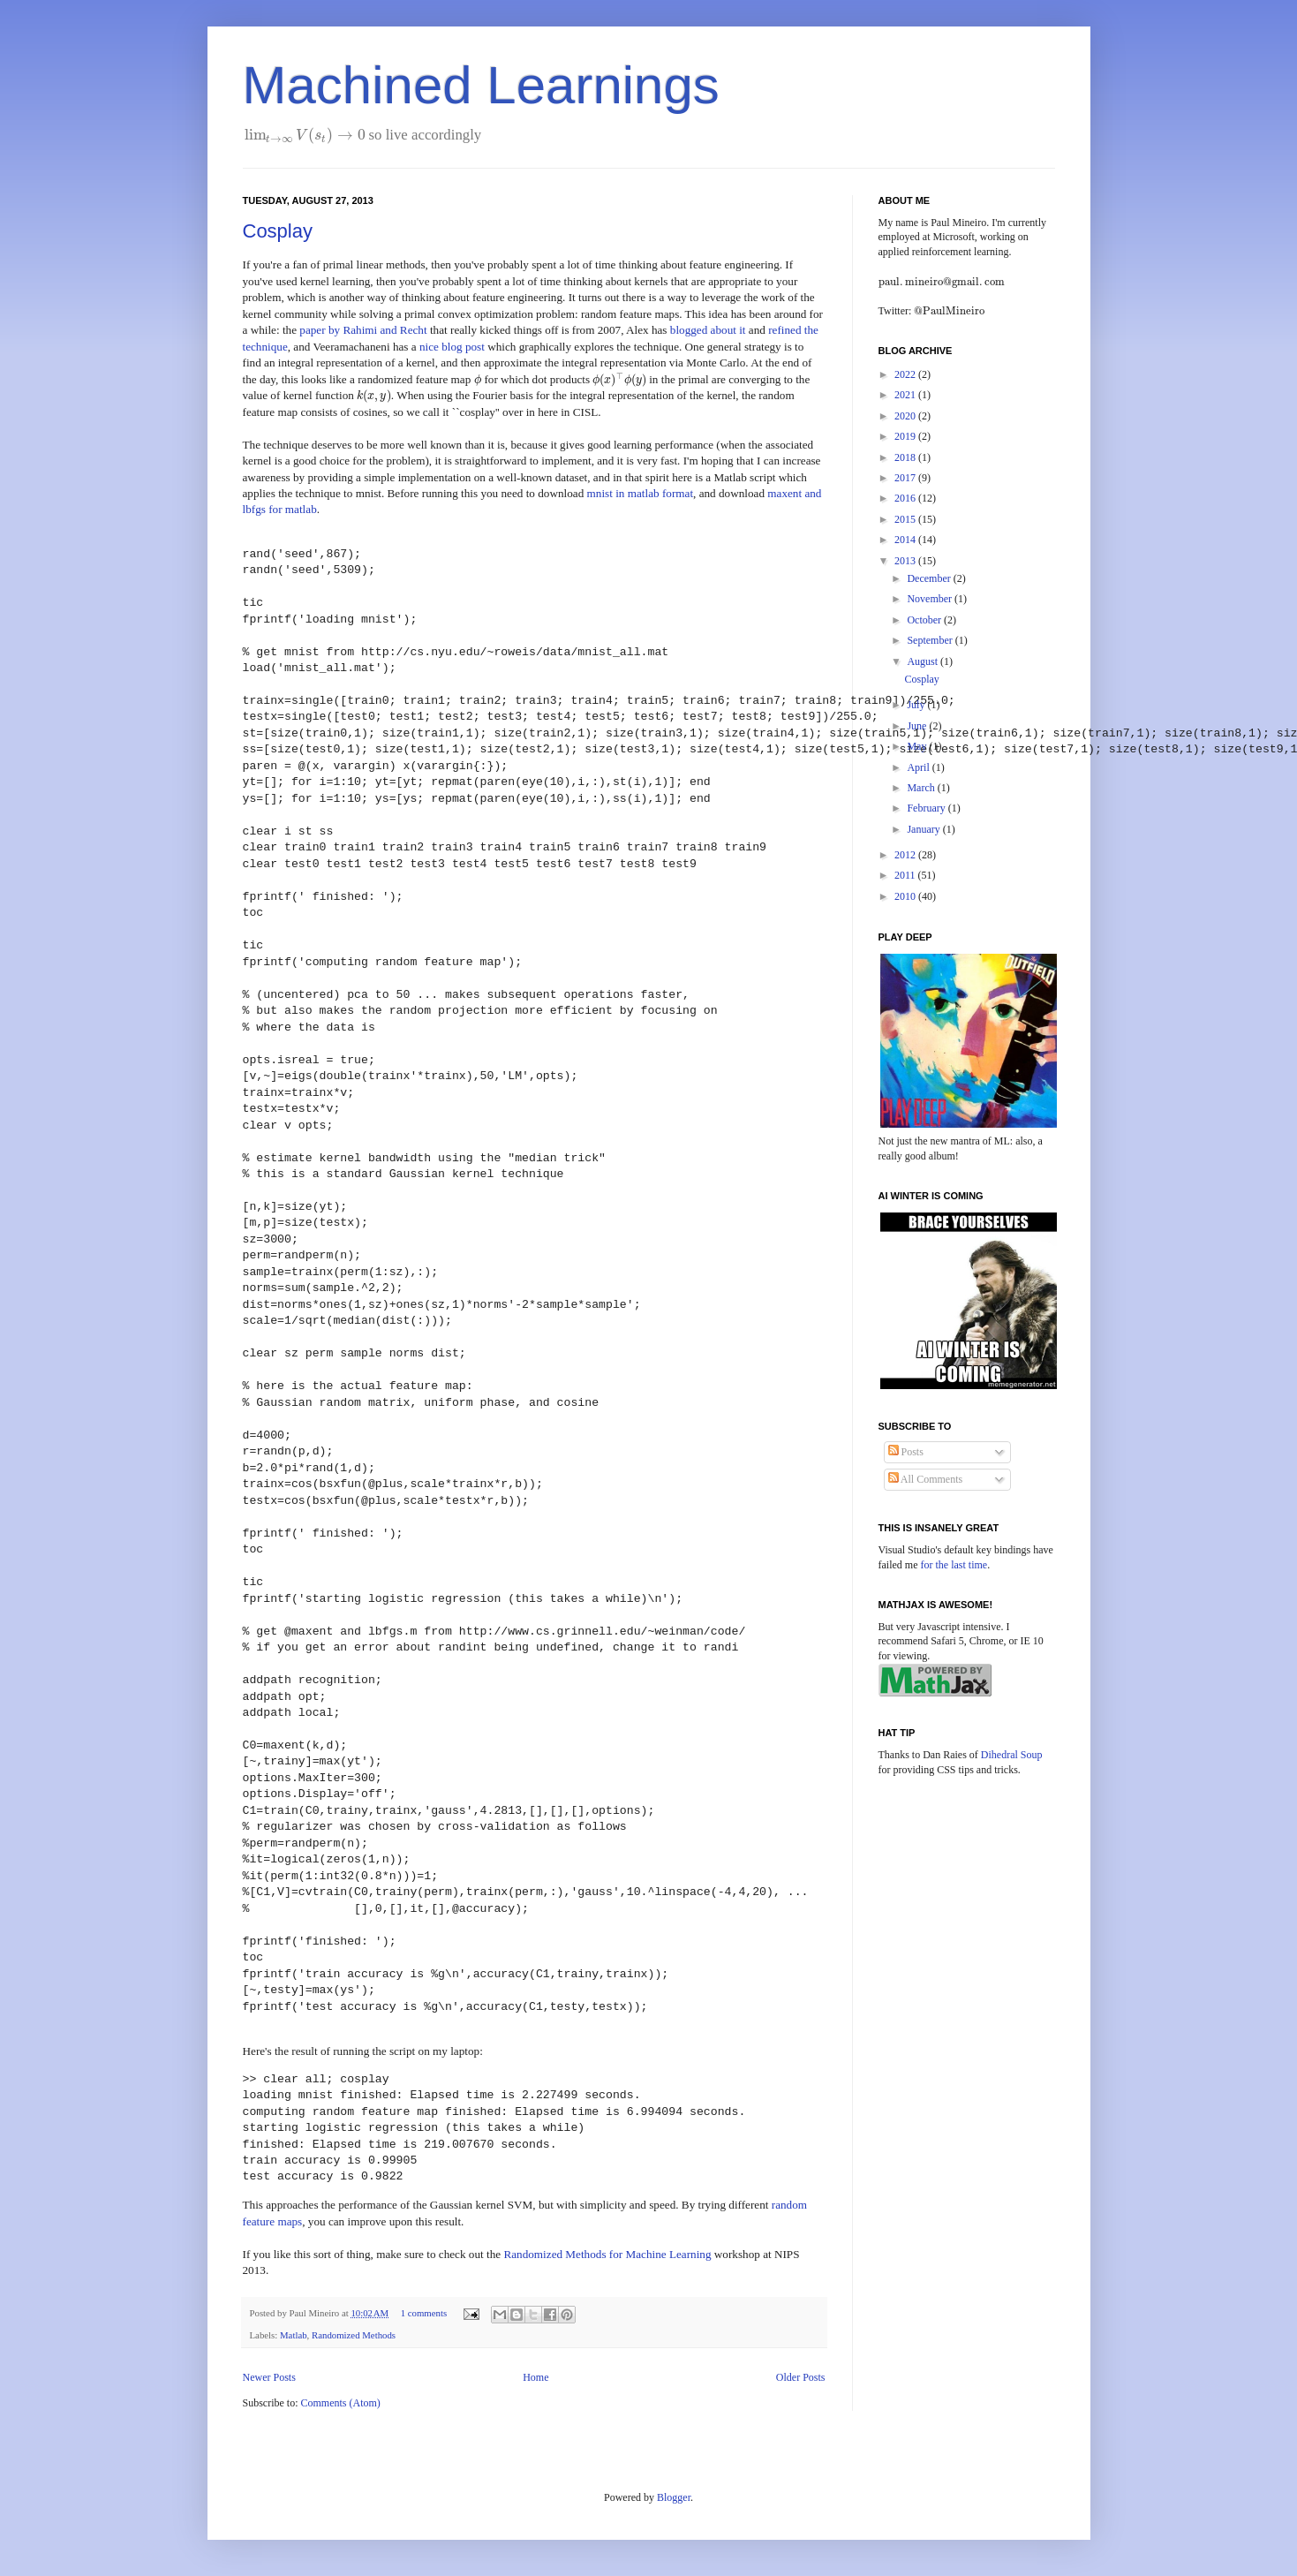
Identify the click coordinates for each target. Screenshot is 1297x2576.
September (930, 640)
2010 (906, 896)
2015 (906, 519)
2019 (906, 436)
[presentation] (305, 134)
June (918, 726)
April (919, 767)
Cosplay (278, 231)
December (930, 578)
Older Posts (801, 2377)
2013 (906, 561)
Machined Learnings (481, 85)
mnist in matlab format (640, 493)
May (918, 746)
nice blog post (452, 346)
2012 (906, 855)
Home (535, 2377)
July (917, 705)
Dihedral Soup (1012, 1755)
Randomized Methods (354, 2335)
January (924, 829)
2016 (906, 498)
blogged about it (708, 329)
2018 (906, 457)
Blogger (673, 2497)
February (927, 808)
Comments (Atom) (341, 2403)
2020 (906, 416)
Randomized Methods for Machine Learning (607, 2254)
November (930, 599)
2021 (906, 395)
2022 (906, 374)
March (922, 788)
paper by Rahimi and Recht (362, 329)
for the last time (953, 1565)
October (925, 620)
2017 (906, 478)
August (923, 661)
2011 (906, 875)
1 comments (424, 2313)
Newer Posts (269, 2377)
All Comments (925, 1479)
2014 (906, 539)
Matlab (293, 2335)
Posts (906, 1452)
